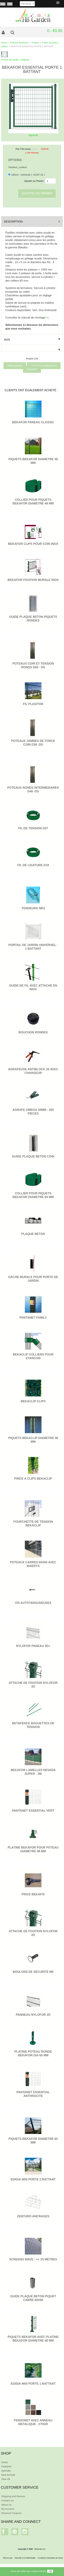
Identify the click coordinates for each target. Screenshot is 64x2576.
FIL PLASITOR (33, 704)
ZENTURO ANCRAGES (33, 2216)
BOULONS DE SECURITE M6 (33, 1971)
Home (4, 42)
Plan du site (7, 2558)
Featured (6, 2466)
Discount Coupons (11, 2513)
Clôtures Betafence (19, 42)
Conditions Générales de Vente (50, 2558)
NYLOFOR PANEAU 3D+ (33, 1646)
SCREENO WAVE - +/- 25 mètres (33, 2259)
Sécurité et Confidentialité (25, 2558)
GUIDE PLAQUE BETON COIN (33, 1156)
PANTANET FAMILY (33, 1317)
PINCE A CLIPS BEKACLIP (33, 1478)
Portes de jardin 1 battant (15, 58)
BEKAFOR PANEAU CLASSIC (33, 422)
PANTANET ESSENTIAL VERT (33, 1810)
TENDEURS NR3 (33, 908)
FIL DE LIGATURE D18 (33, 865)
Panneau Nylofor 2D (33, 2014)
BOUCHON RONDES (33, 1032)
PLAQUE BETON (33, 1234)
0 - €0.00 (54, 31)
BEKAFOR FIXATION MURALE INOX (33, 580)
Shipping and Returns (13, 2496)
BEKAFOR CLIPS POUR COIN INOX (33, 544)
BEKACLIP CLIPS (33, 1401)
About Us (6, 2504)
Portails (35, 42)
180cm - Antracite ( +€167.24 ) (28, 174)
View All (5, 2479)
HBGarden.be (39, 2549)
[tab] (32, 348)
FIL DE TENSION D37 (33, 828)
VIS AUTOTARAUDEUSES (33, 1603)
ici (44, 2572)
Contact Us (7, 2500)
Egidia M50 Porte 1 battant (33, 2383)
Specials (6, 2470)
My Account (7, 2508)
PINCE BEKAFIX (33, 1894)
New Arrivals (8, 2474)
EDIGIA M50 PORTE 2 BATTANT (33, 2179)
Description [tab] (32, 221)
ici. (48, 317)
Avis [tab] (32, 339)
